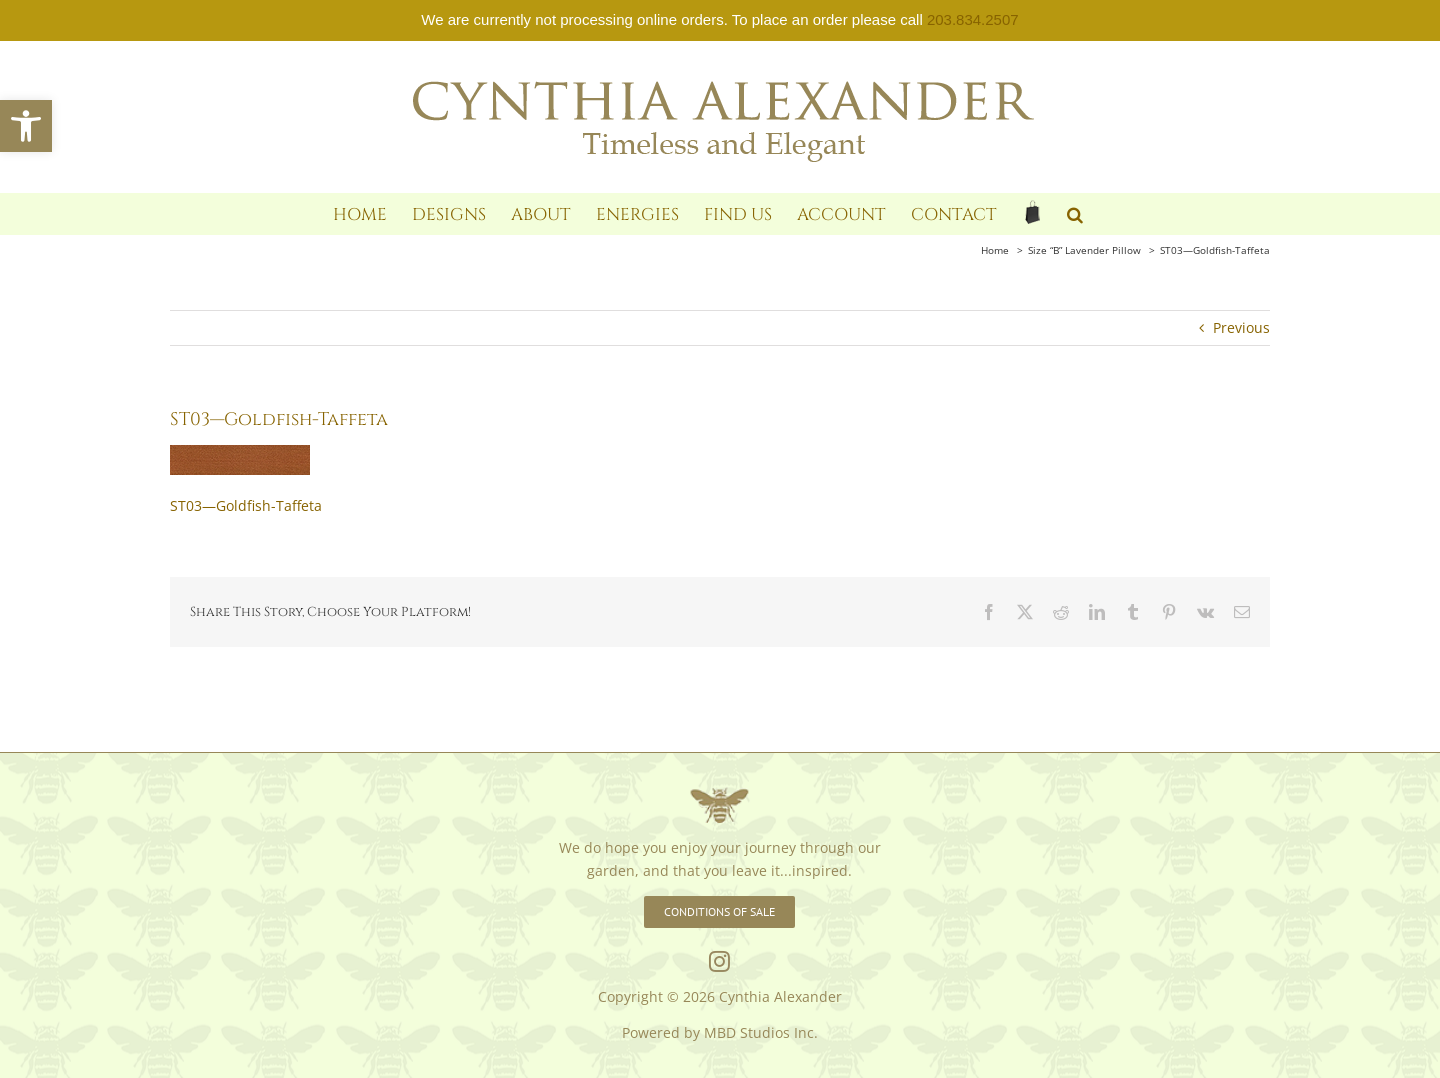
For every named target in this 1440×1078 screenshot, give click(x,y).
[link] (26, 126)
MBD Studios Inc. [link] (761, 1032)
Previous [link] (1241, 327)
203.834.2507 (973, 19)
